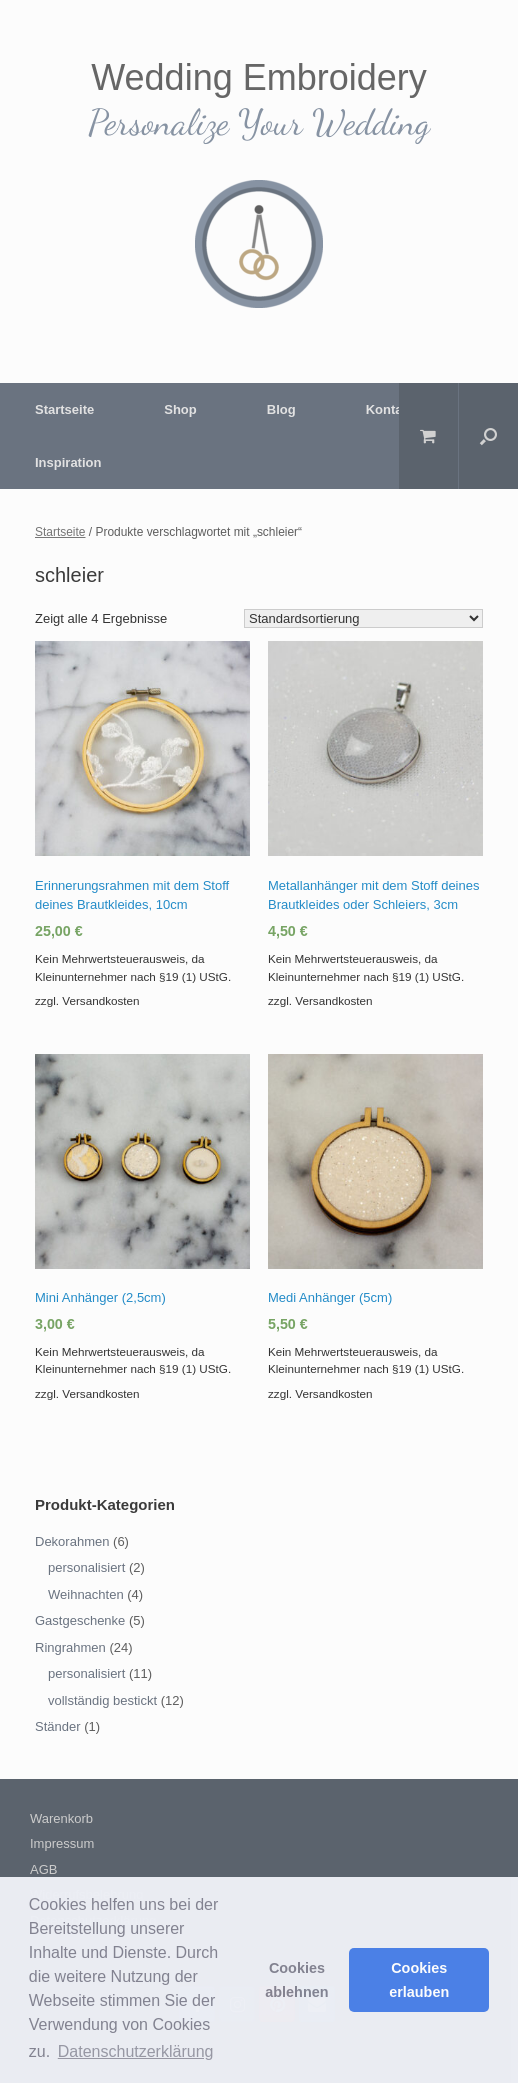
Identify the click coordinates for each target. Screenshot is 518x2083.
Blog (281, 409)
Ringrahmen (70, 1647)
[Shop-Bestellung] (363, 618)
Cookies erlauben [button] (419, 1980)
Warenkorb (61, 1818)
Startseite (64, 409)
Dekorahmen (72, 1541)
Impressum (62, 1843)
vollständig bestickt (102, 1700)
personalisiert (86, 1567)
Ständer (58, 1726)
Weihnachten (86, 1594)
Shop (180, 409)
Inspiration (68, 462)
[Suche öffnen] (488, 436)
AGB (43, 1869)
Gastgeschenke (80, 1620)
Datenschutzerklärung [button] (136, 2051)
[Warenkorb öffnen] (428, 436)
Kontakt (390, 409)
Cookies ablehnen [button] (296, 1980)
